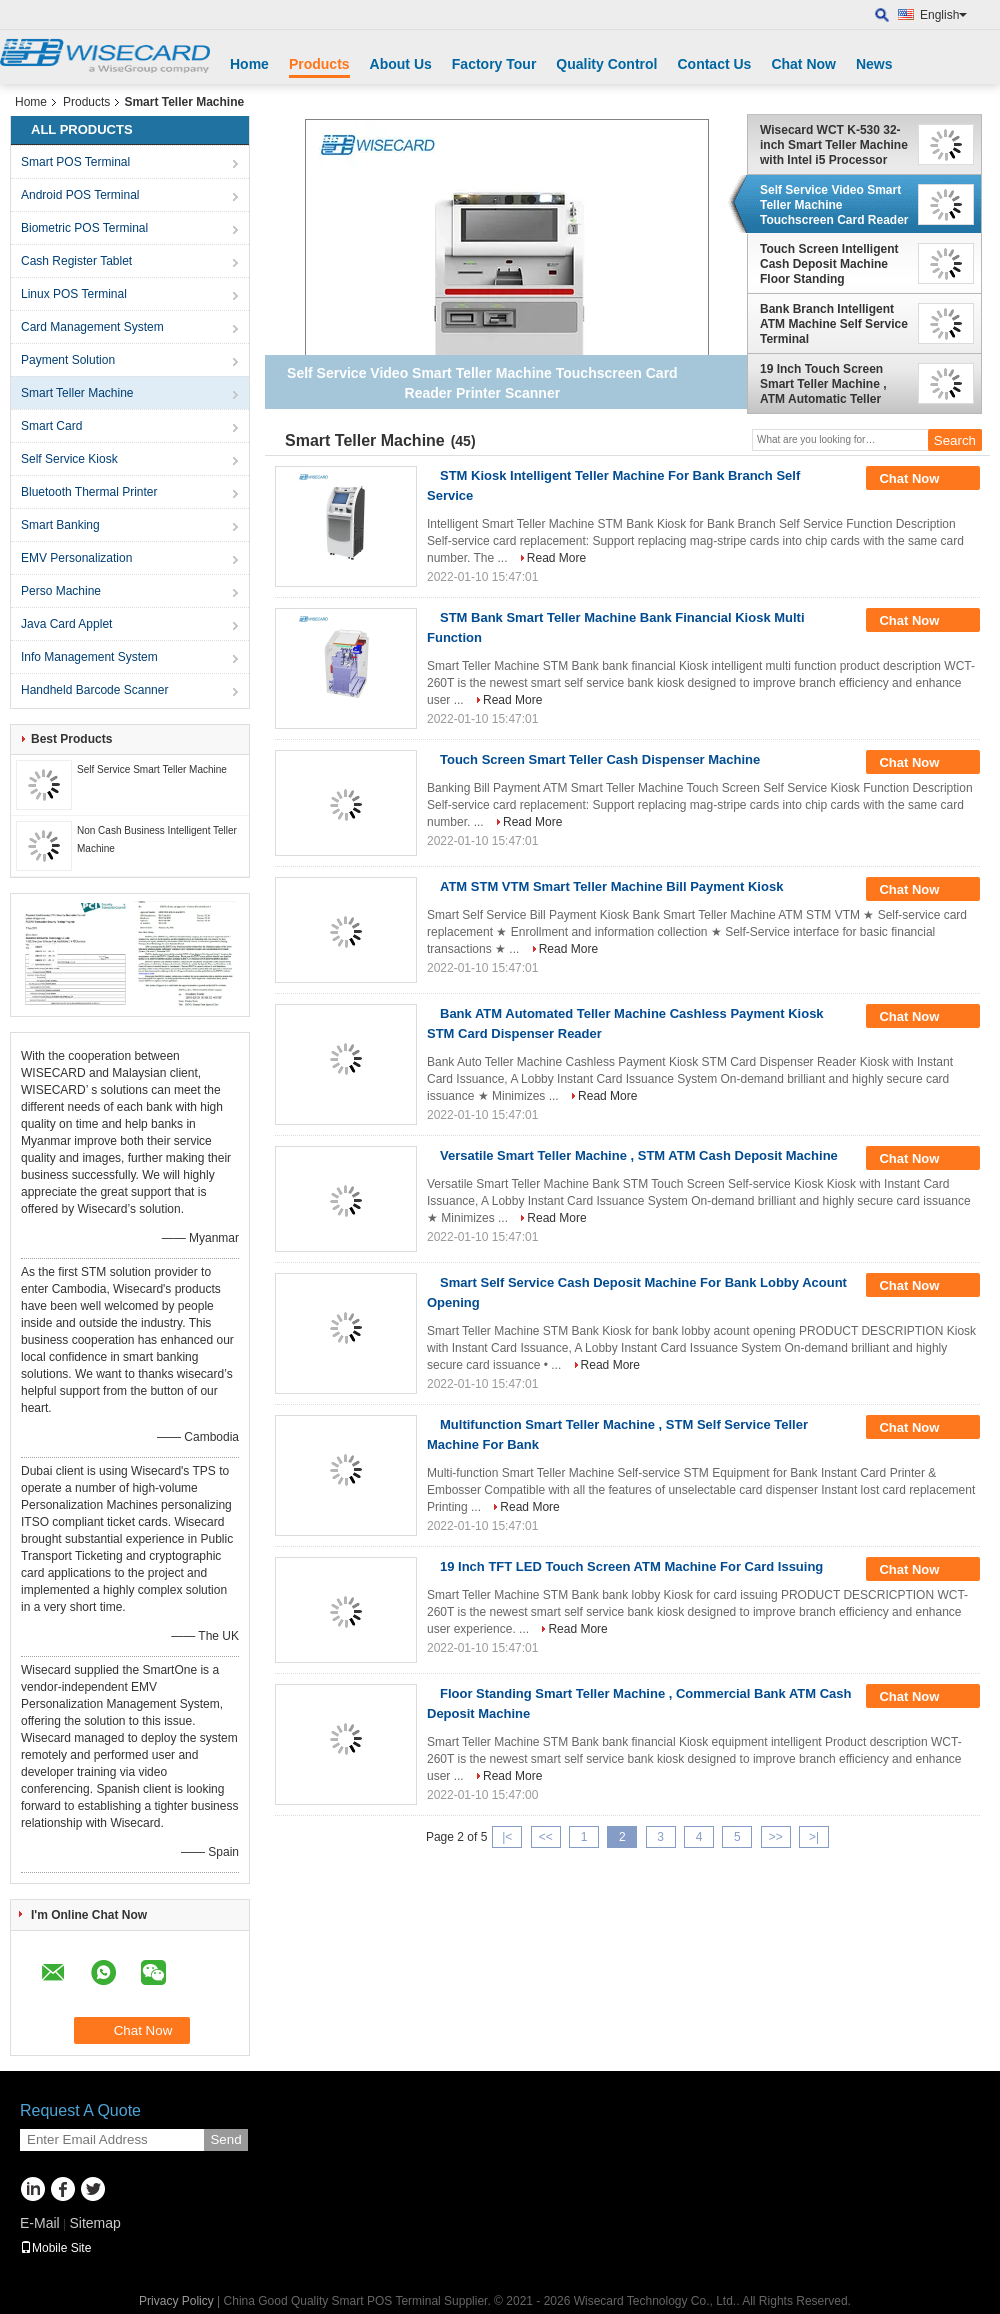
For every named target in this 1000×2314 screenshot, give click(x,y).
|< (507, 1837)
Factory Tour (494, 64)
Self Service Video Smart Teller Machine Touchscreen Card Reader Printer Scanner (834, 205)
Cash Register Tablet (76, 261)
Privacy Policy (176, 2301)
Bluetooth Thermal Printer (89, 492)
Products (319, 64)
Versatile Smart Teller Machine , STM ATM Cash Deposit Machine (639, 1155)
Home (249, 64)
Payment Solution (68, 360)
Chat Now (803, 64)
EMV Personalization (76, 558)
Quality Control (606, 64)
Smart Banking (60, 525)
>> (776, 1837)
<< (546, 1837)
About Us (401, 64)
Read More (556, 558)
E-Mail (40, 2223)
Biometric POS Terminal (84, 228)
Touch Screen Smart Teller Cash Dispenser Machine (600, 759)
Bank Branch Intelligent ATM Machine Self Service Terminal (834, 324)
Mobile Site (55, 2248)
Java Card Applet (66, 624)
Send (225, 2139)
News (874, 64)
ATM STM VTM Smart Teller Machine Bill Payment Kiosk (611, 886)
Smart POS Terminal (75, 162)
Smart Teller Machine (77, 393)
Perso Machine (61, 591)
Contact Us (714, 64)
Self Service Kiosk (69, 459)
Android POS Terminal (80, 195)
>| (814, 1837)
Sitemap (94, 2223)
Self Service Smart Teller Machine (152, 769)
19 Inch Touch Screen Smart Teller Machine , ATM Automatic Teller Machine (823, 384)
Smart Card (51, 426)
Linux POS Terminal (74, 294)
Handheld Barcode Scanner (94, 690)
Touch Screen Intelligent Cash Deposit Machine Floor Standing (829, 264)
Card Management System (92, 327)
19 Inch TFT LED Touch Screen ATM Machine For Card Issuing (631, 1566)
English (943, 15)
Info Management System (89, 657)
